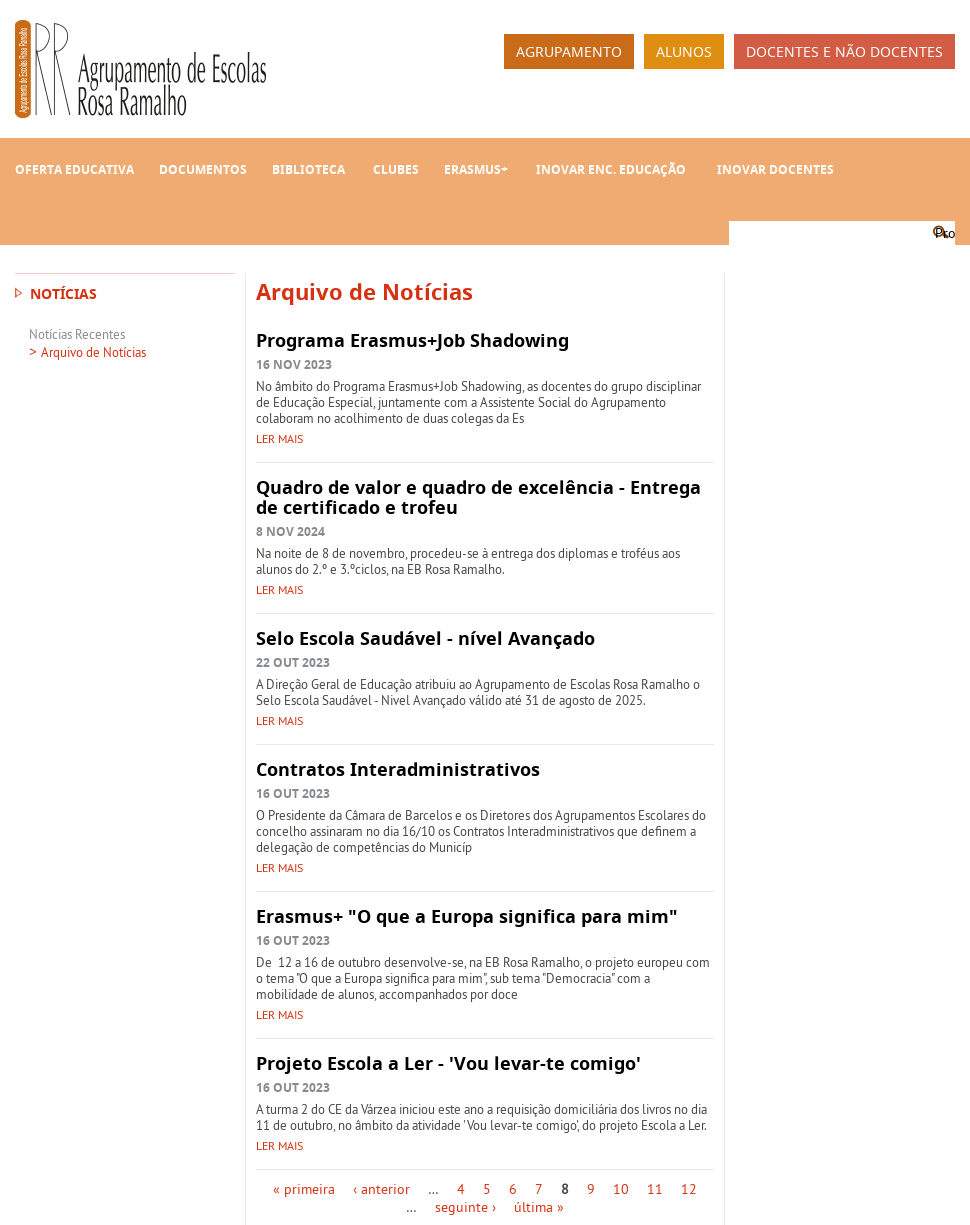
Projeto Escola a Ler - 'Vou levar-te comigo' (448, 1063)
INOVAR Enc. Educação (611, 169)
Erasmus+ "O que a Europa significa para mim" (467, 916)
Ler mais (279, 438)
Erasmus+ (476, 169)
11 (655, 1189)
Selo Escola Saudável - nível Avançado (425, 638)
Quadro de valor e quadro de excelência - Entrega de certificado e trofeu (478, 497)
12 (689, 1189)
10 (621, 1189)
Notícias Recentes (77, 334)
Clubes (396, 169)
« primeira (304, 1189)
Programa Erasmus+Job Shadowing (412, 340)
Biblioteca (308, 169)
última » (539, 1207)
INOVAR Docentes (775, 169)
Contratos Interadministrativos (398, 769)
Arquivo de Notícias (93, 352)
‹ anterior (381, 1189)
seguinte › (465, 1207)
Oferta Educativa (74, 169)
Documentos (203, 169)
